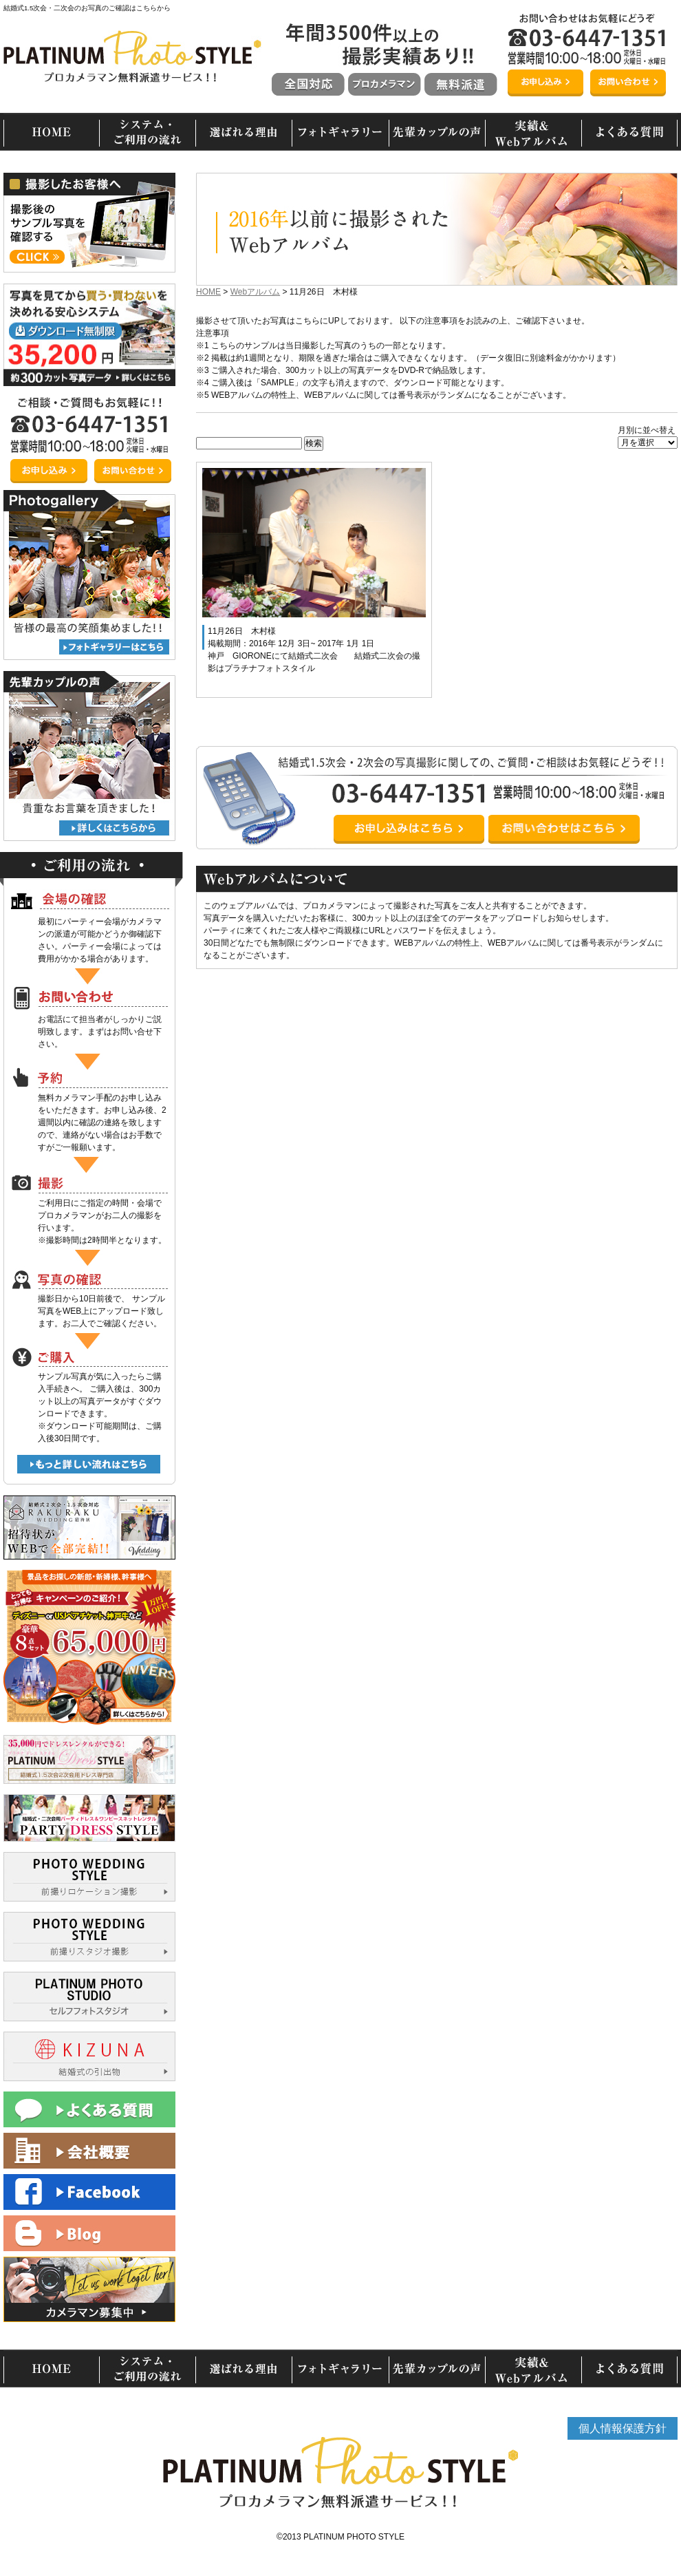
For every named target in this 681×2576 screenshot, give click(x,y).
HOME (208, 292)
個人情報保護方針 (623, 2428)
